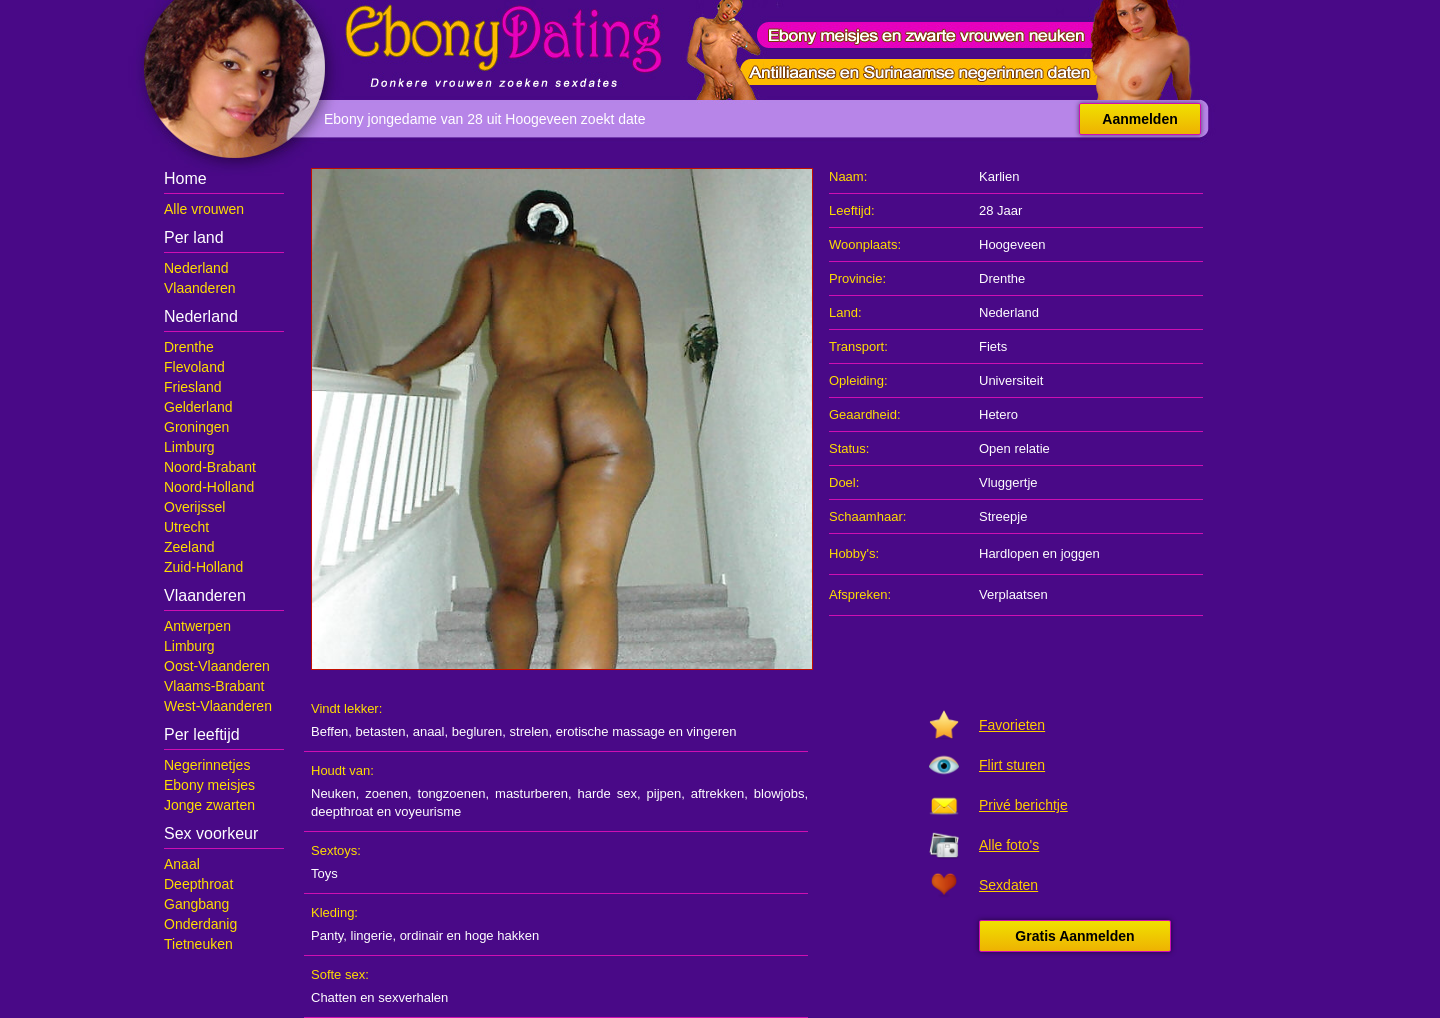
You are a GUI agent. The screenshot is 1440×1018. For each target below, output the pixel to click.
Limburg (189, 447)
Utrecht (186, 527)
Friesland (193, 387)
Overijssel (194, 507)
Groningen (196, 427)
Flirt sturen (1012, 765)
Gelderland (198, 407)
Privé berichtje (1023, 805)
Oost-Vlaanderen (217, 666)
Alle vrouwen (204, 209)
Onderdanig (200, 924)
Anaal (182, 864)
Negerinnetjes (207, 765)
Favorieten (1012, 725)
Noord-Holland (209, 487)
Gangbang (196, 904)
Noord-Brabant (210, 467)
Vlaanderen (200, 288)
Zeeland (189, 547)
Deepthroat (198, 884)
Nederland (196, 268)
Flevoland (194, 367)
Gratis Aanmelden (1074, 936)
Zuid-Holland (203, 567)
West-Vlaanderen (218, 706)
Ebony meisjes (209, 785)
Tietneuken (198, 944)
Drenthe (189, 347)
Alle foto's (1009, 845)
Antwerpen (197, 626)
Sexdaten (1008, 885)
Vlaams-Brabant (214, 686)
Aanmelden (1139, 119)
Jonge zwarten (209, 805)
